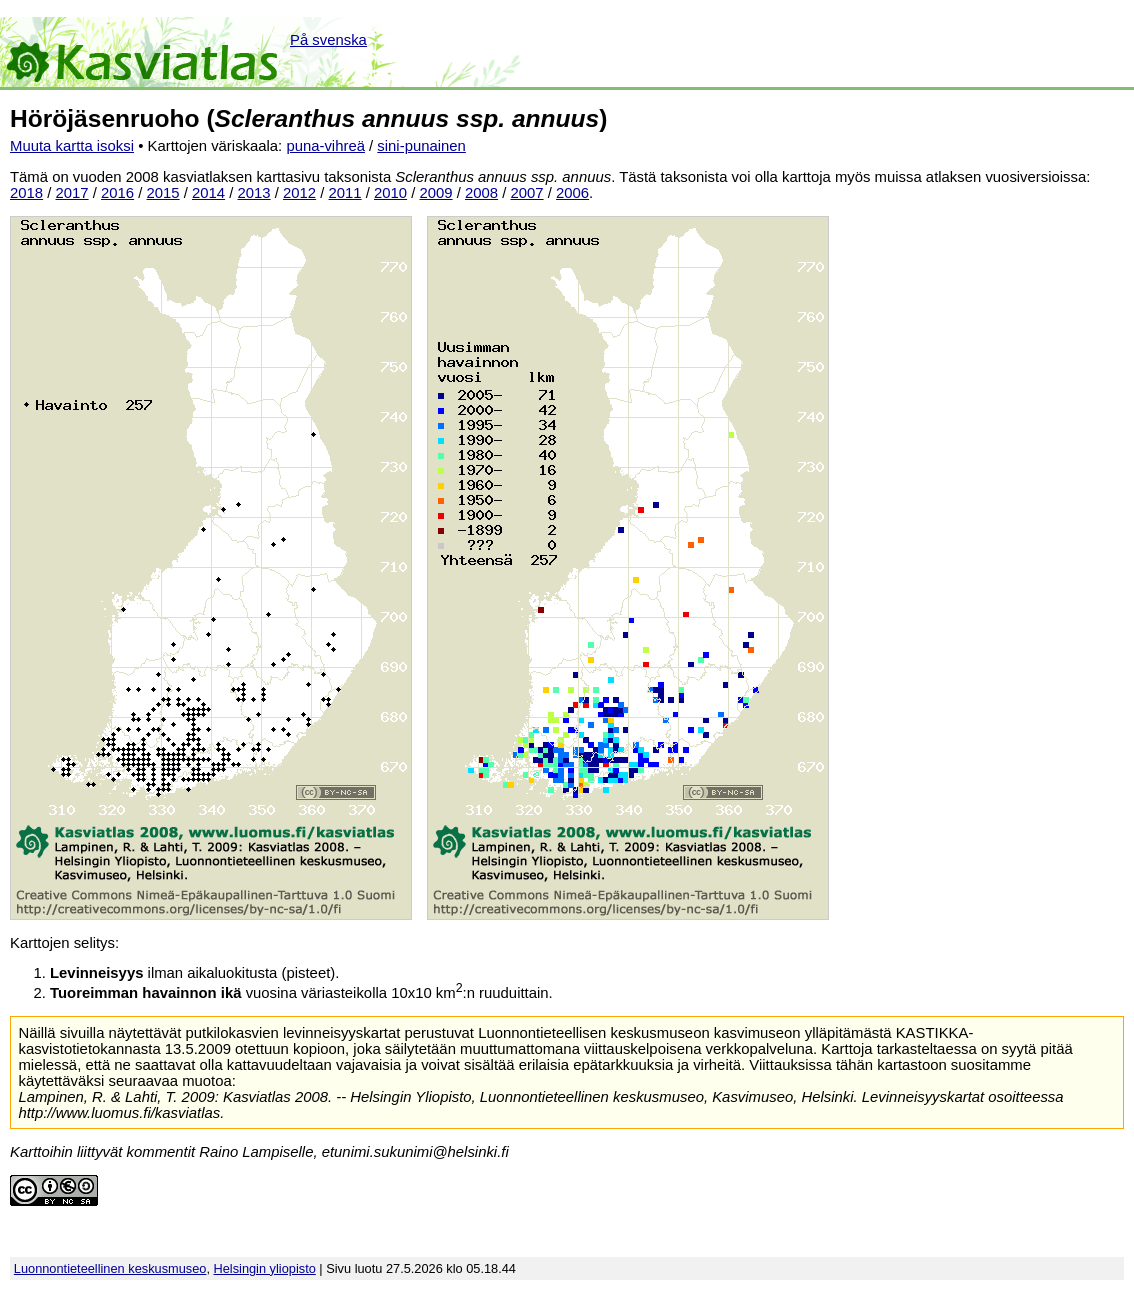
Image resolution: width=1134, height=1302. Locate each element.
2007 (527, 193)
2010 (390, 193)
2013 (254, 193)
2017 (72, 193)
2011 (345, 193)
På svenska (328, 40)
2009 (436, 193)
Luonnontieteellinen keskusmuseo (110, 1268)
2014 (208, 193)
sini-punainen (421, 146)
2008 (481, 193)
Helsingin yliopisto (265, 1268)
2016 (117, 193)
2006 (572, 193)
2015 (163, 193)
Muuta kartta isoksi (72, 146)
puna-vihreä (325, 146)
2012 (299, 193)
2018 (26, 193)
